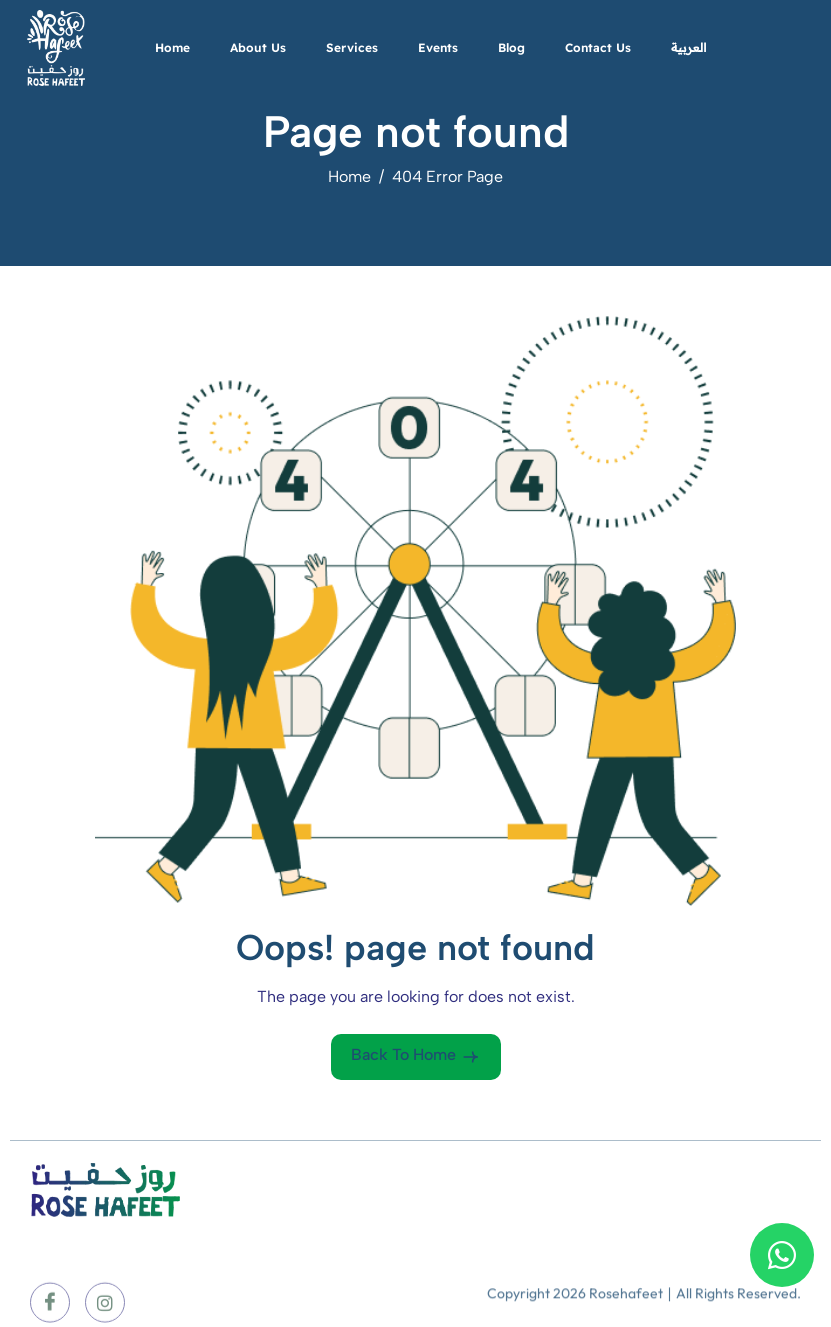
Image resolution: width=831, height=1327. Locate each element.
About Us (258, 47)
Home (172, 47)
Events (438, 47)
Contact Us (598, 47)
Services (352, 47)
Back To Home (416, 1056)
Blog (511, 47)
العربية (688, 47)
